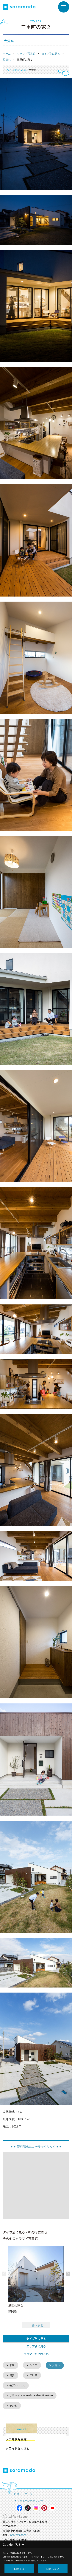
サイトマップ (24, 2493)
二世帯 (33, 2375)
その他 (13, 2404)
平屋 (12, 2365)
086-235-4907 (18, 2534)
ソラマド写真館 (16, 2438)
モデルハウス (17, 2385)
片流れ (56, 2365)
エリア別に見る (36, 2346)
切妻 (12, 2375)
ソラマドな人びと (17, 2447)
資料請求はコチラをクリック (36, 2146)
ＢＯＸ (33, 2365)
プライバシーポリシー (30, 2499)
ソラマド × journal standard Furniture (31, 2394)
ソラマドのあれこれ (36, 2354)
